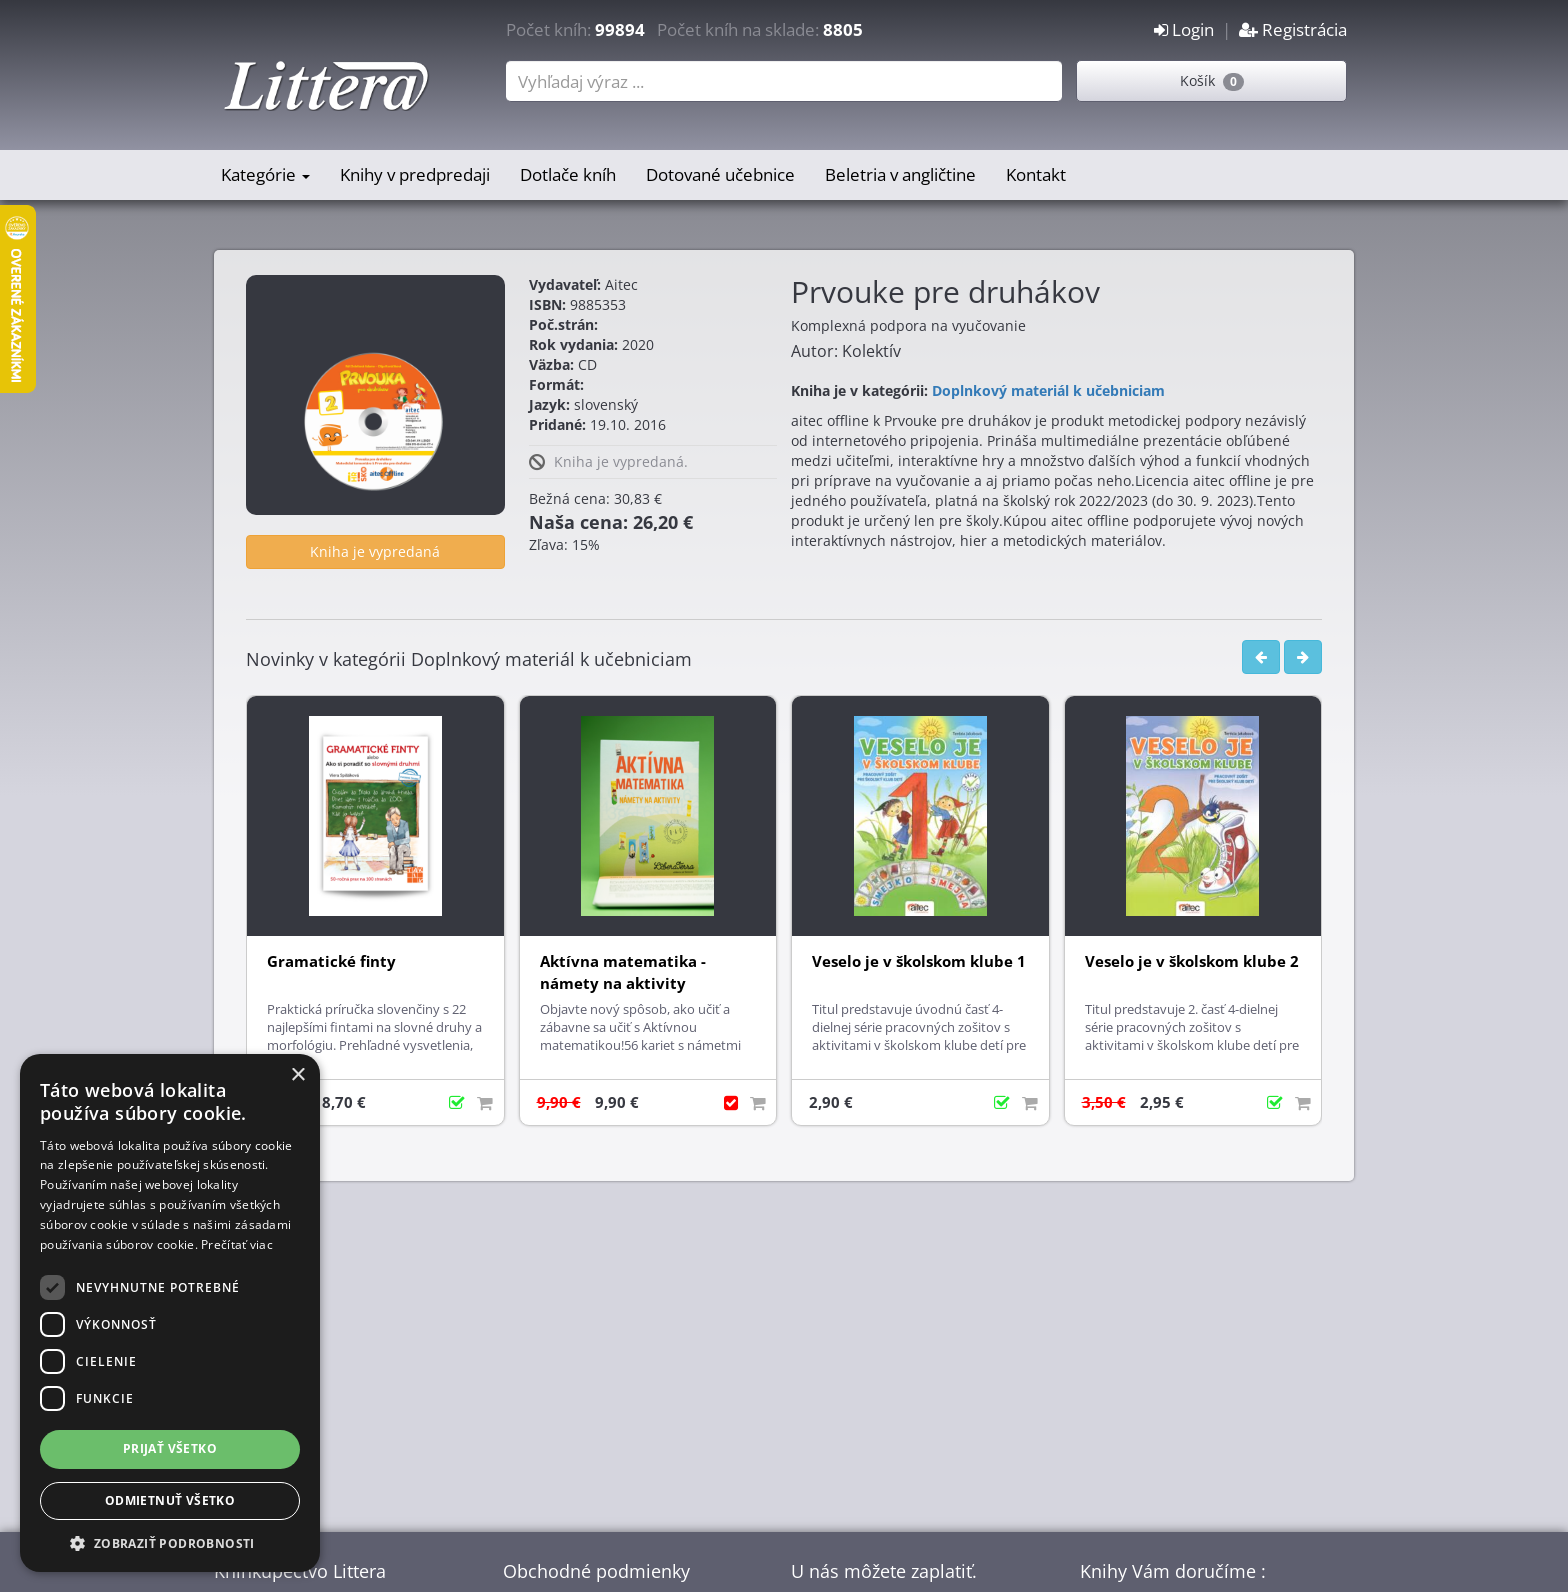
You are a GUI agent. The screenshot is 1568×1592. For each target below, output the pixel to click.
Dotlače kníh (568, 174)
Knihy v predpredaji (415, 174)
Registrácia (1293, 29)
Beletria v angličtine (900, 174)
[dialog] (170, 1313)
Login (1184, 29)
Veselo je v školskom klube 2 (1192, 961)
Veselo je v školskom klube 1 (919, 961)
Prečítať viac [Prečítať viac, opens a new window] (237, 1244)
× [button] (297, 1075)
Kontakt (1036, 174)
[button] (170, 1542)
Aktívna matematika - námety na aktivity (623, 972)
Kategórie (265, 174)
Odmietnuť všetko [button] (170, 1500)
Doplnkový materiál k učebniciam (1048, 390)
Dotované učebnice (720, 174)
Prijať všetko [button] (170, 1448)
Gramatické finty (331, 961)
